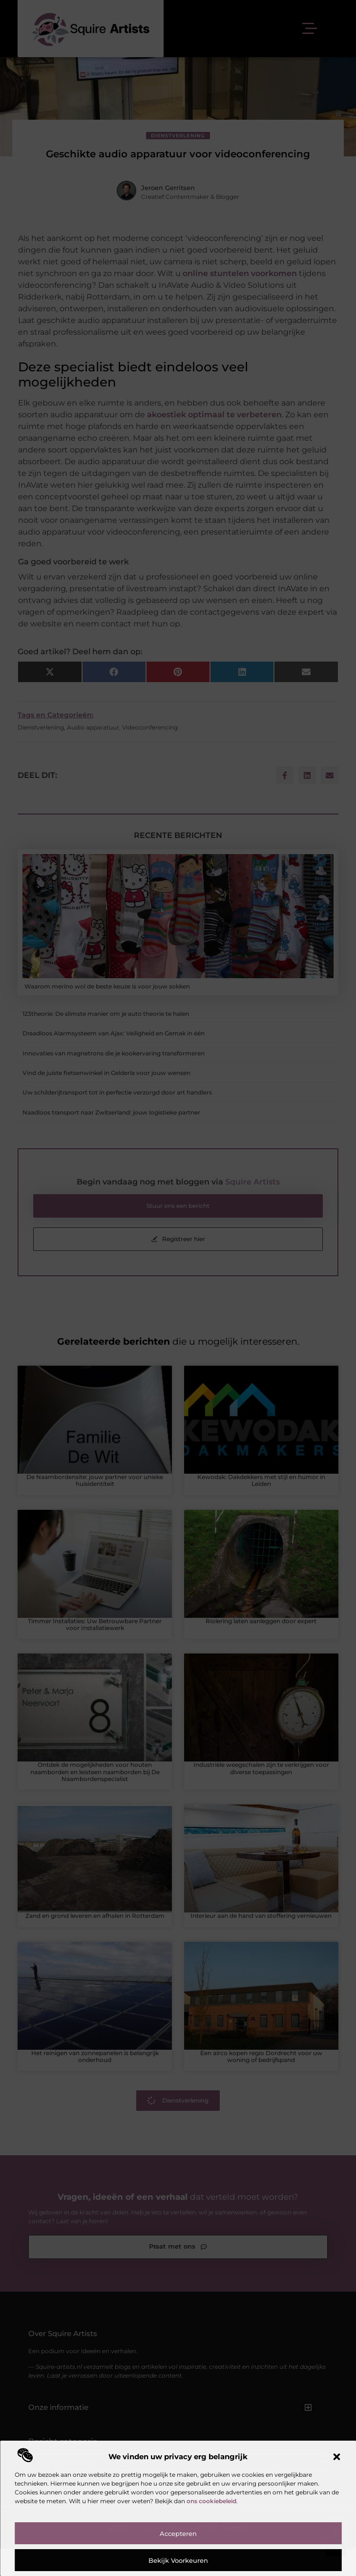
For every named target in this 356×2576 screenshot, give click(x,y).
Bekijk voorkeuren (178, 2560)
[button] (336, 2457)
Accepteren (178, 2533)
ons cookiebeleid (211, 2501)
